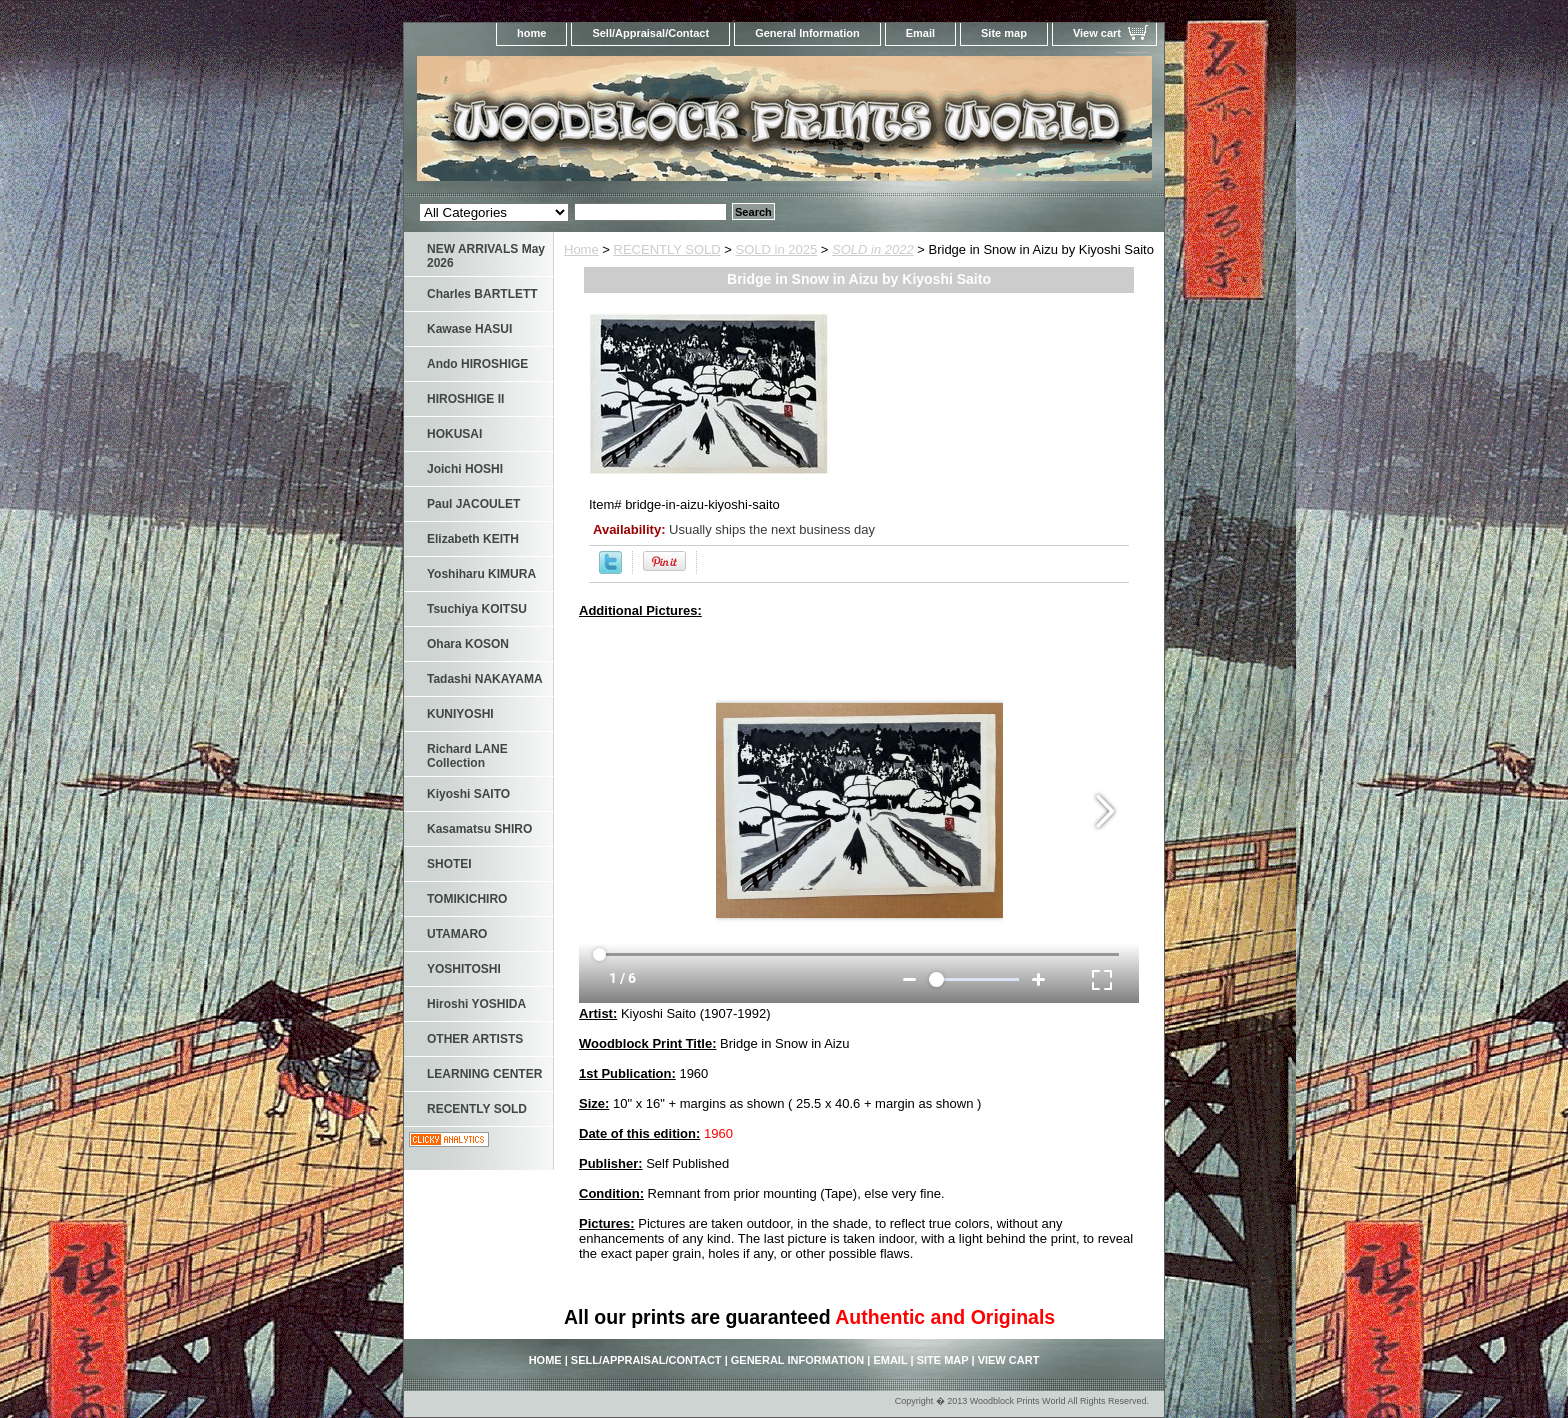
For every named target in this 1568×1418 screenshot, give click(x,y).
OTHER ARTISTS (475, 1039)
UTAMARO (457, 934)
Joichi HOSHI (465, 469)
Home (581, 249)
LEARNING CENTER (484, 1074)
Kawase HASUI (469, 329)
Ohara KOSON (468, 644)
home (531, 33)
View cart (1097, 33)
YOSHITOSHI (464, 969)
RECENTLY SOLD (667, 249)
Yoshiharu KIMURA (481, 574)
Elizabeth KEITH (473, 539)
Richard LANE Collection (467, 756)
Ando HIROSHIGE (477, 364)
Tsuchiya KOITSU (477, 609)
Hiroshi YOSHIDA (476, 1004)
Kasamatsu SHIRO (479, 829)
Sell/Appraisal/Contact (650, 33)
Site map (1004, 33)
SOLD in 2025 (777, 249)
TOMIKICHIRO (467, 899)
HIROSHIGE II (465, 399)
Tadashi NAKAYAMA (485, 679)
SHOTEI (449, 864)
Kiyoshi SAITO (468, 794)
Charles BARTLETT (482, 294)
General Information (807, 33)
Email (920, 33)
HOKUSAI (454, 434)
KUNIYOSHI (460, 714)
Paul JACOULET (473, 504)
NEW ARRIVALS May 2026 (486, 256)
